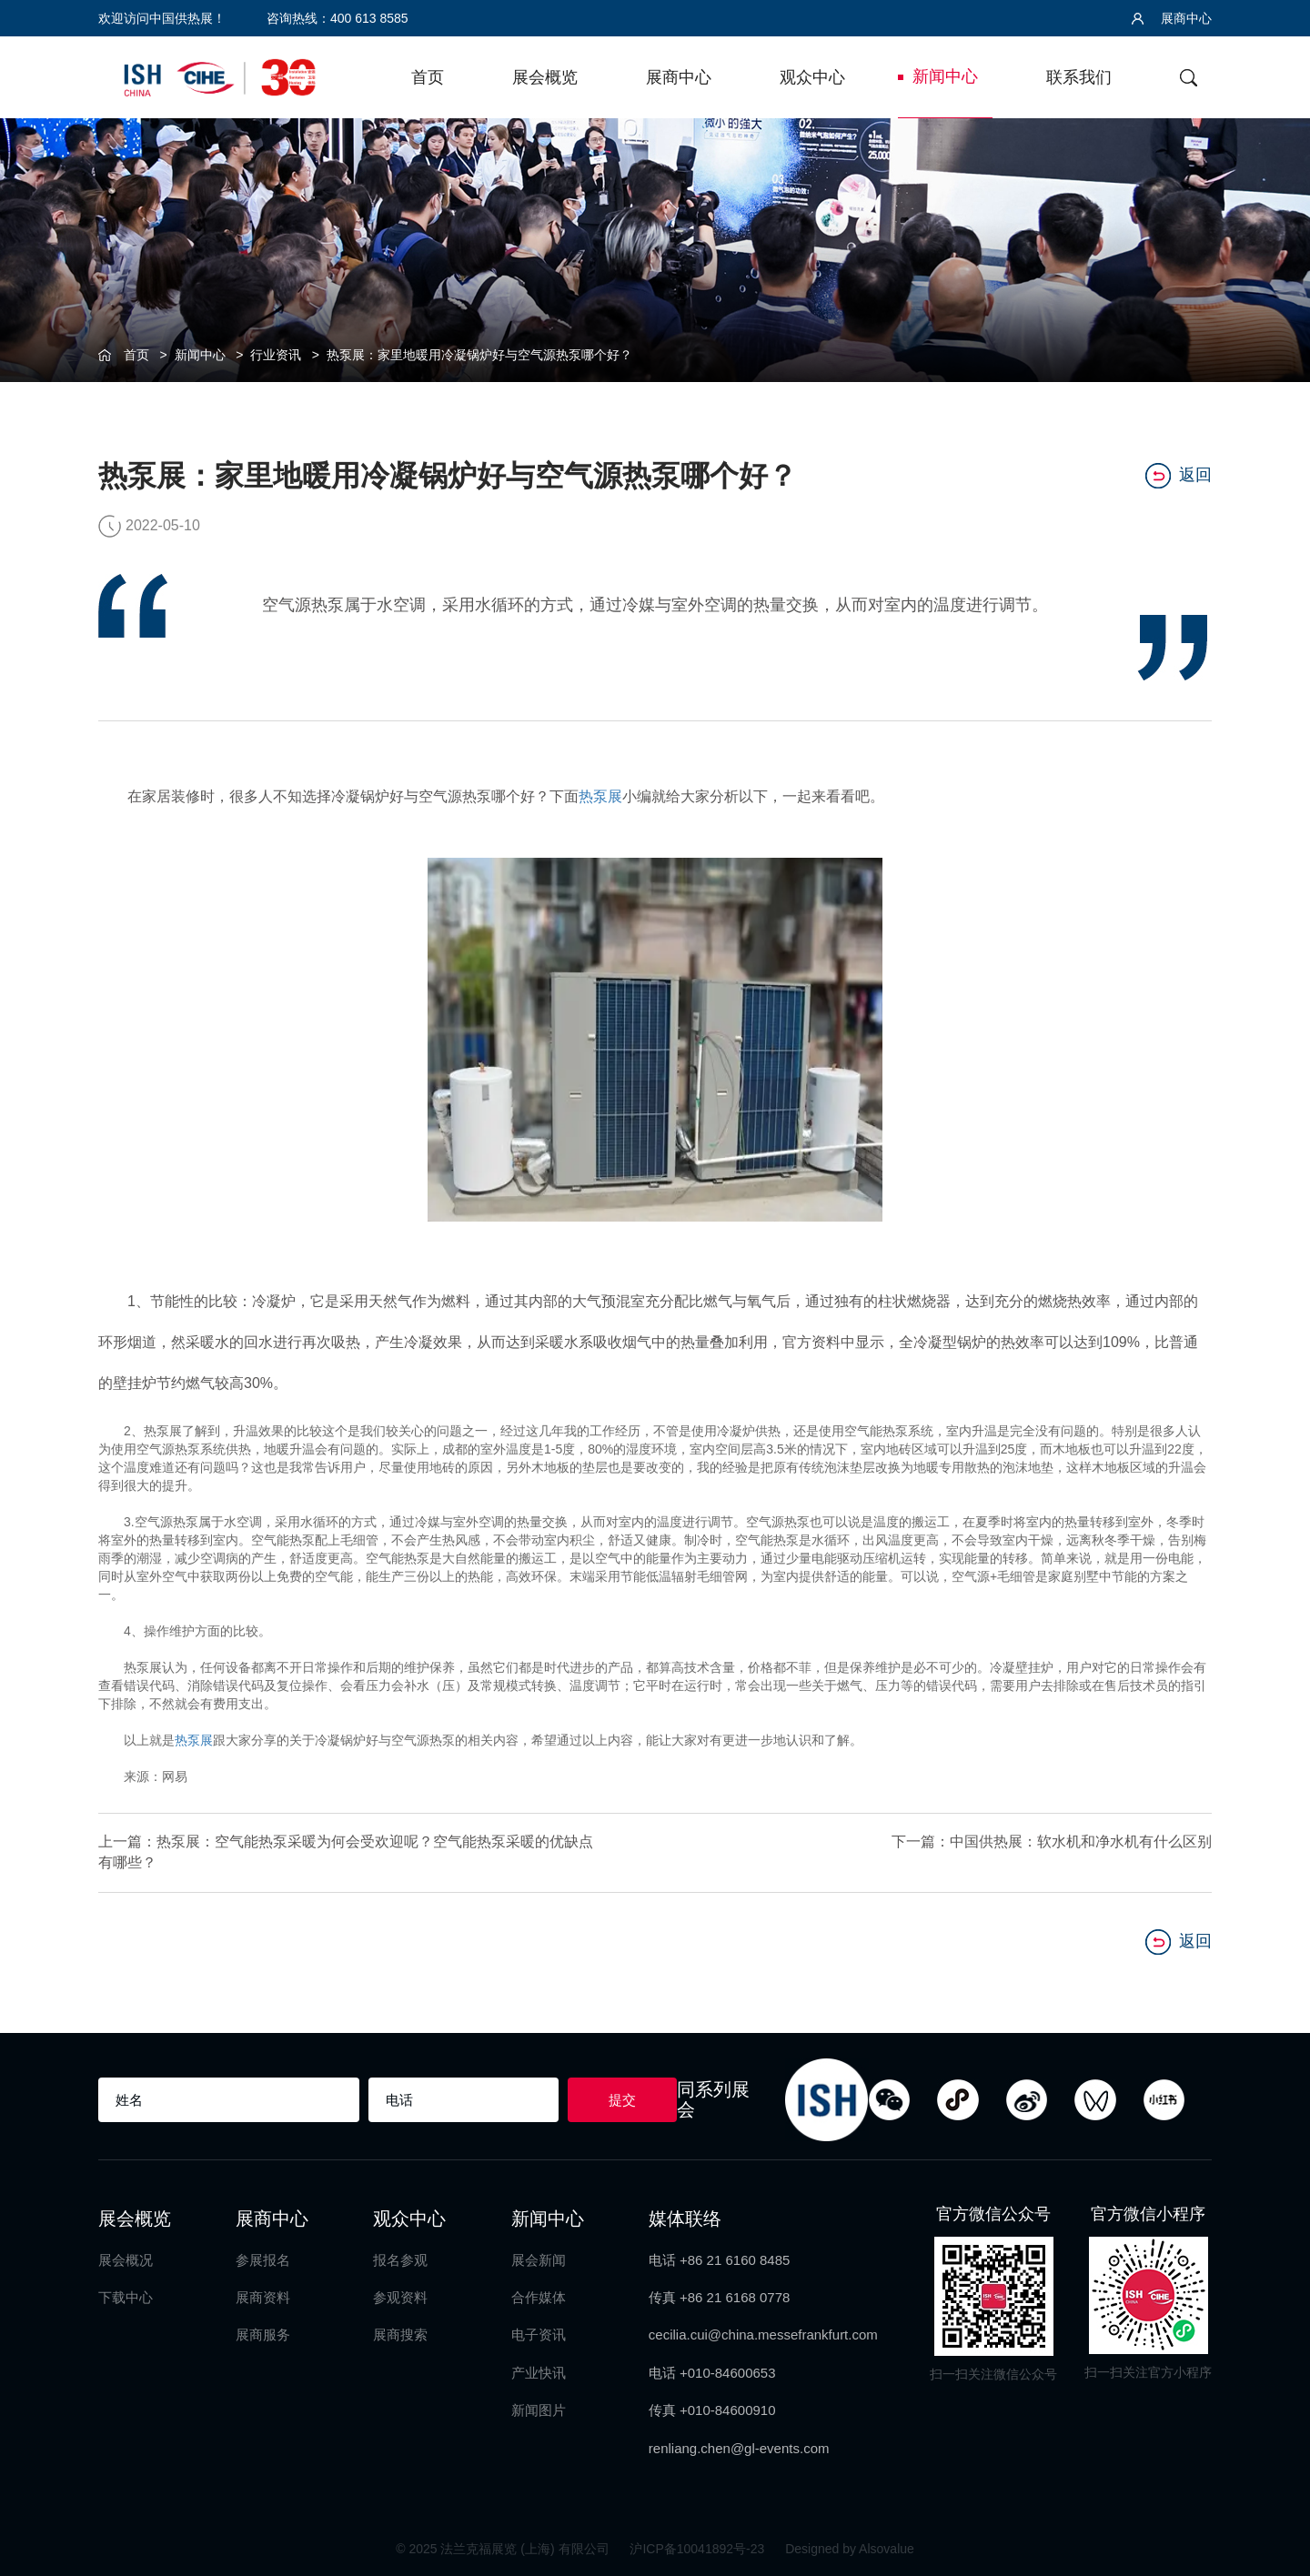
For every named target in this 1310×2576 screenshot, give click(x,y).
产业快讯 (538, 2372)
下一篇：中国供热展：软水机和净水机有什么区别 (1052, 1841)
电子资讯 (538, 2334)
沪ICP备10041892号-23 (699, 2548)
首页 (427, 77)
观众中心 (812, 77)
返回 (1178, 475)
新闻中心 (945, 76)
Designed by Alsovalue (849, 2548)
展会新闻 (538, 2260)
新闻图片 (538, 2410)
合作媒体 (538, 2297)
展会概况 (125, 2260)
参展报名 (263, 2260)
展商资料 (263, 2297)
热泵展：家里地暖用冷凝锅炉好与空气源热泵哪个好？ (479, 354)
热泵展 (600, 796)
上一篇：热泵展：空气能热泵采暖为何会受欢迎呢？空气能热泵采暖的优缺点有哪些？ (345, 1852)
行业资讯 (275, 354)
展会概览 (545, 77)
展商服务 (263, 2334)
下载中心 (125, 2297)
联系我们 (1079, 77)
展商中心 (1172, 18)
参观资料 (400, 2297)
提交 (622, 2100)
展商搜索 (400, 2334)
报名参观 (400, 2260)
